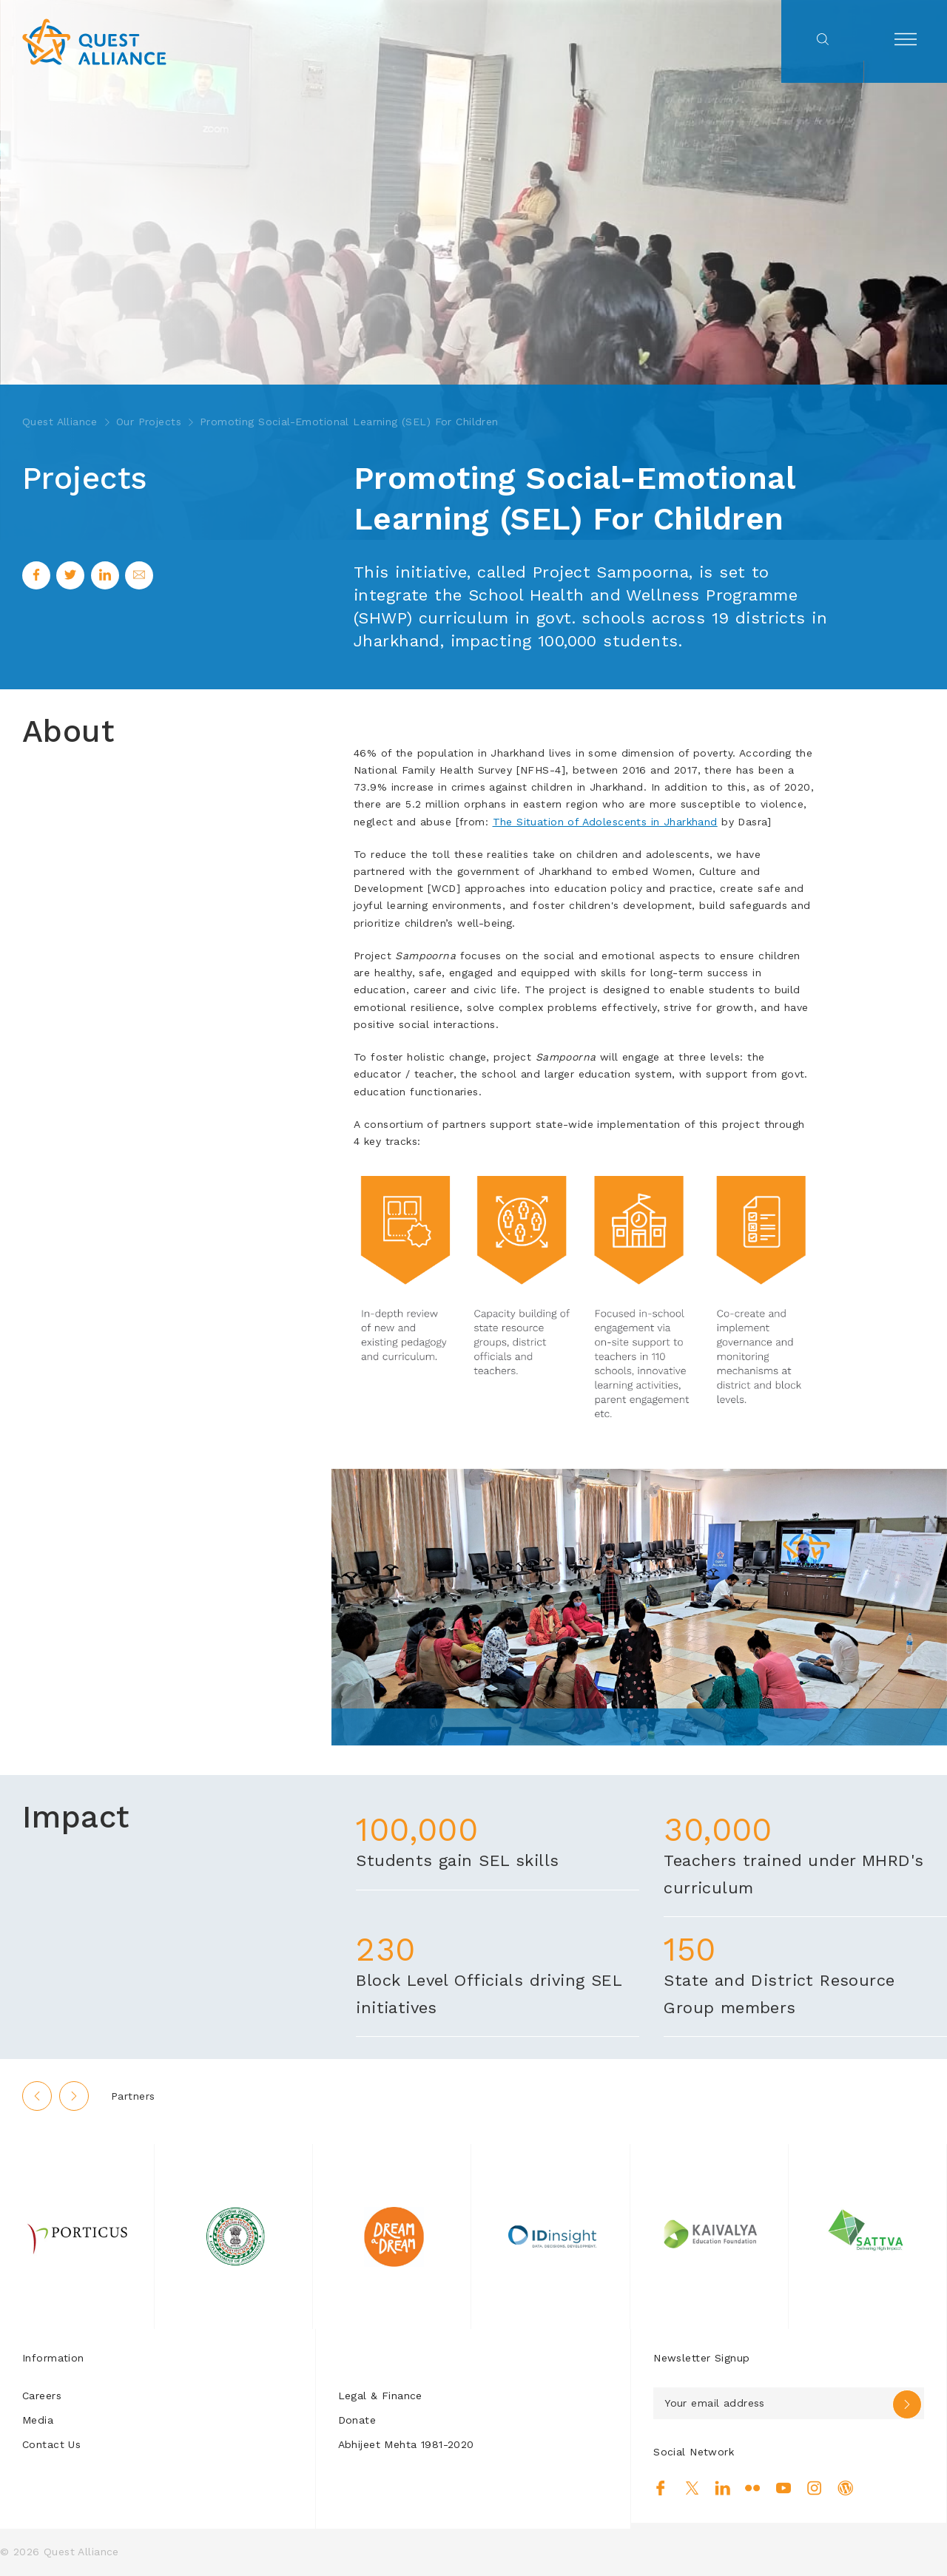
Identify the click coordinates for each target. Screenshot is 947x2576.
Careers (41, 2395)
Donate (357, 2420)
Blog (845, 2488)
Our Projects (148, 421)
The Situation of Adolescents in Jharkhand (605, 822)
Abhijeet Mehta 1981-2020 (406, 2444)
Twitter (692, 2488)
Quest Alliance (60, 421)
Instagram (814, 2488)
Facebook (661, 2488)
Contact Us (51, 2444)
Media (37, 2420)
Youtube (784, 2488)
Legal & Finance (380, 2395)
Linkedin (722, 2488)
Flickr (753, 2488)
